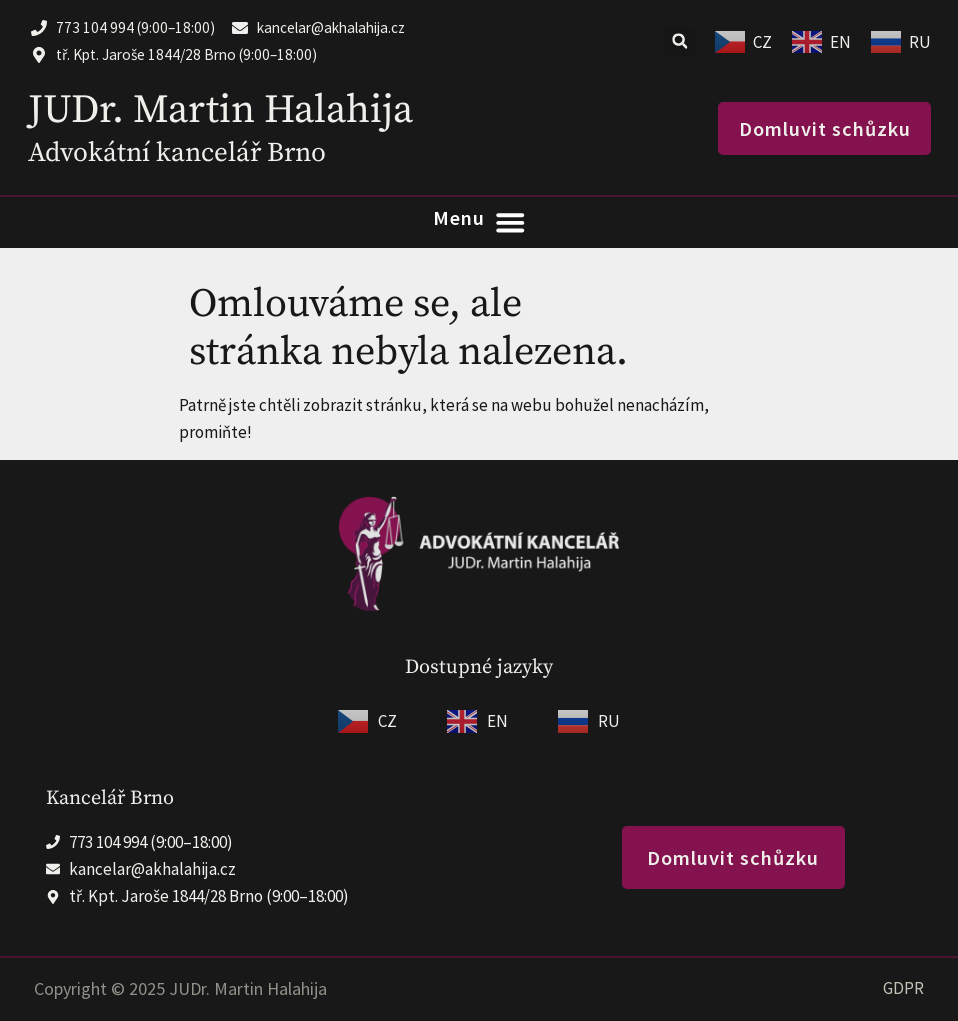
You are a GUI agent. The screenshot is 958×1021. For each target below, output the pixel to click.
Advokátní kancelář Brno (177, 153)
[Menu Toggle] (479, 222)
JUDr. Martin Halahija (220, 110)
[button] (679, 41)
